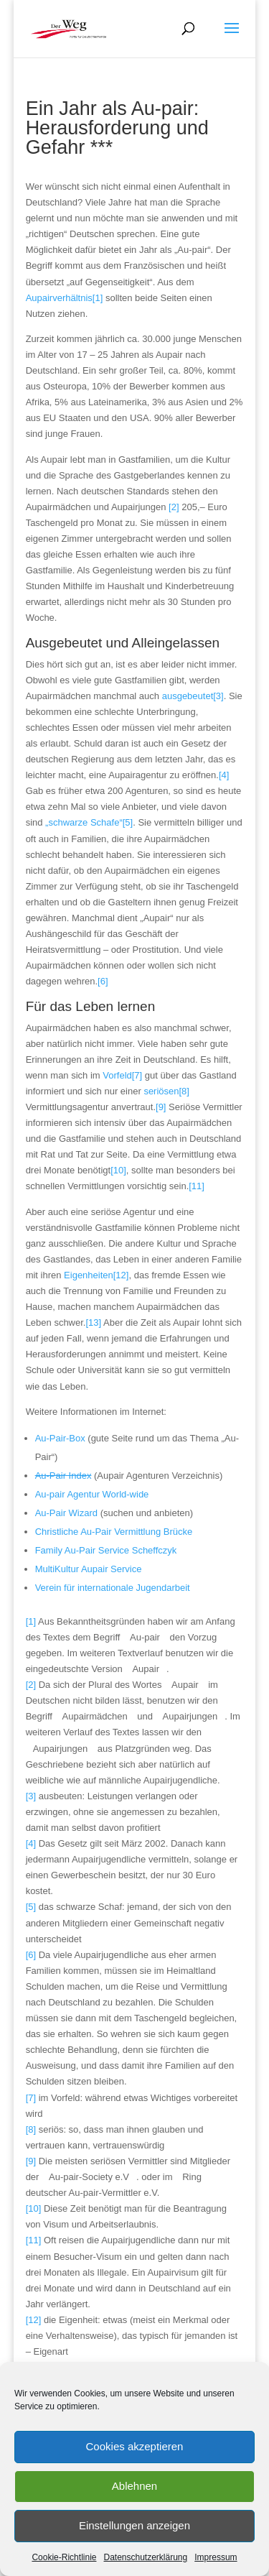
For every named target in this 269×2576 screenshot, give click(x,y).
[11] (196, 1186)
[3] (31, 1796)
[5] (31, 1906)
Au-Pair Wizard (67, 1513)
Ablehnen (134, 2486)
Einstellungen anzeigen (134, 2525)
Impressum (215, 2557)
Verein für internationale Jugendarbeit (112, 1587)
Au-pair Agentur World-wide (92, 1494)
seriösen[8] (166, 1091)
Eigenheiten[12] (96, 1275)
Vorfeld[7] (122, 1075)
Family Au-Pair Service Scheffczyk (106, 1550)
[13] (93, 1322)
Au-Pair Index (63, 1475)
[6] (103, 981)
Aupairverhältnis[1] (64, 297)
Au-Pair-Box (60, 1438)
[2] (174, 507)
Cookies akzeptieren (135, 2446)
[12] (34, 2319)
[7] (31, 2097)
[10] (118, 1170)
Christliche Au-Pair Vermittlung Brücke (114, 1531)
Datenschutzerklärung (145, 2557)
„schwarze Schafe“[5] (89, 822)
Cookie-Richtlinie (64, 2557)
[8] (31, 2129)
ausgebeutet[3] (193, 696)
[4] (224, 775)
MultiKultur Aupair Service (88, 1569)
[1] (31, 1621)
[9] (161, 1107)
